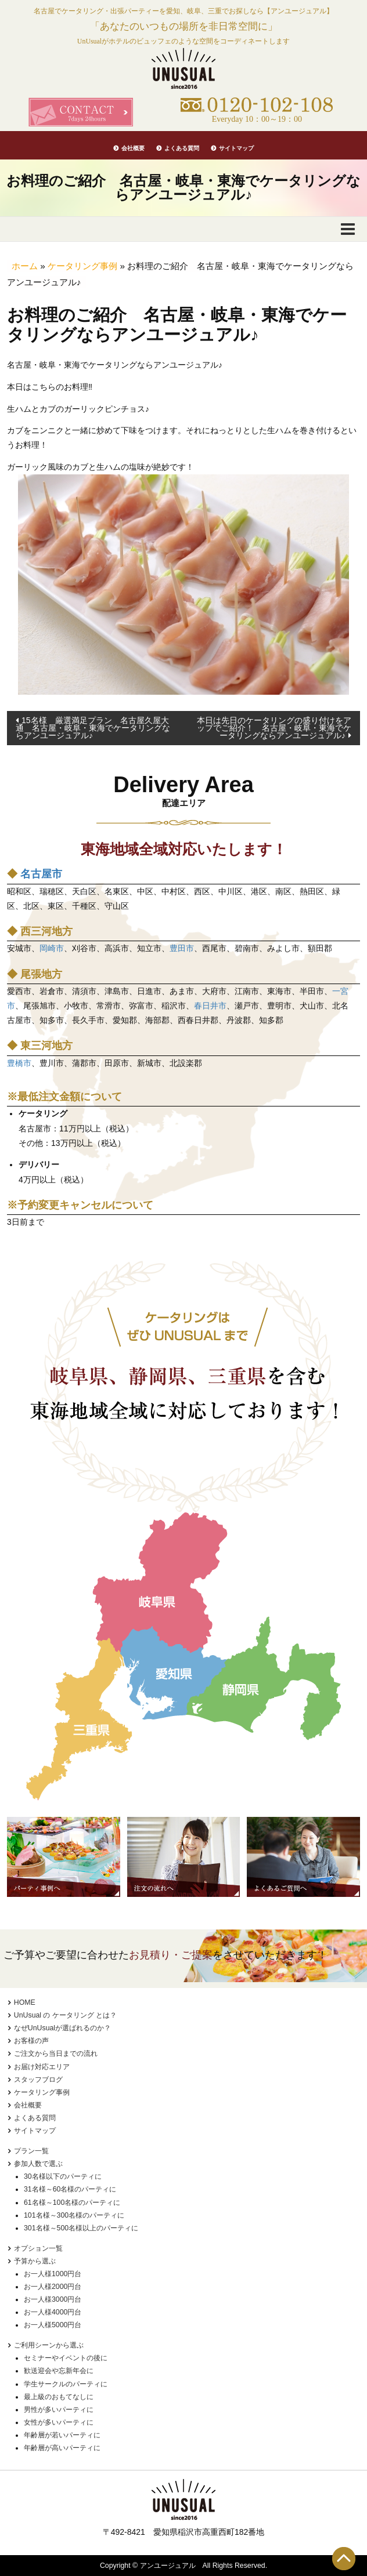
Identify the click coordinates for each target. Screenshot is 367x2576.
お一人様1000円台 (52, 2274)
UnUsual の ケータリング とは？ (65, 2015)
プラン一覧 (31, 2151)
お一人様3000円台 (52, 2299)
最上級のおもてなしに (58, 2397)
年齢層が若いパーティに (62, 2435)
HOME (24, 2002)
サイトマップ (236, 148)
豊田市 (182, 948)
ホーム (25, 266)
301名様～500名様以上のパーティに (81, 2228)
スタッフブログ (38, 2080)
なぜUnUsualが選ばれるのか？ (62, 2028)
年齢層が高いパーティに (62, 2448)
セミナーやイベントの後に (65, 2358)
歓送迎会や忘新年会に (58, 2371)
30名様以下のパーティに (63, 2176)
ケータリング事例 (82, 266)
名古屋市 (41, 874)
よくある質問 (181, 148)
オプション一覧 (38, 2248)
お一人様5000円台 (52, 2325)
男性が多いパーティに (58, 2410)
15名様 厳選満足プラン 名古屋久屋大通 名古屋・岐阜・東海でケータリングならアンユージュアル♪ (93, 728)
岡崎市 (51, 948)
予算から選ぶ (35, 2261)
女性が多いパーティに (58, 2422)
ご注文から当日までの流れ (56, 2053)
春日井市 (210, 1005)
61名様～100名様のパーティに (72, 2202)
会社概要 (133, 148)
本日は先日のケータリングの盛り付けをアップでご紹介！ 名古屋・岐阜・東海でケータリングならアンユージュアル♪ (274, 728)
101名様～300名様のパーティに (74, 2215)
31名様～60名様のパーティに (70, 2189)
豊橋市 (19, 1063)
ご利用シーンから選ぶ (49, 2345)
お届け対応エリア (42, 2067)
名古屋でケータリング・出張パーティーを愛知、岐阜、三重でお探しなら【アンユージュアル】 (183, 11)
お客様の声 (31, 2041)
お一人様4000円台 (52, 2312)
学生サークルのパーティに (65, 2384)
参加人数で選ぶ (38, 2164)
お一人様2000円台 (52, 2287)
